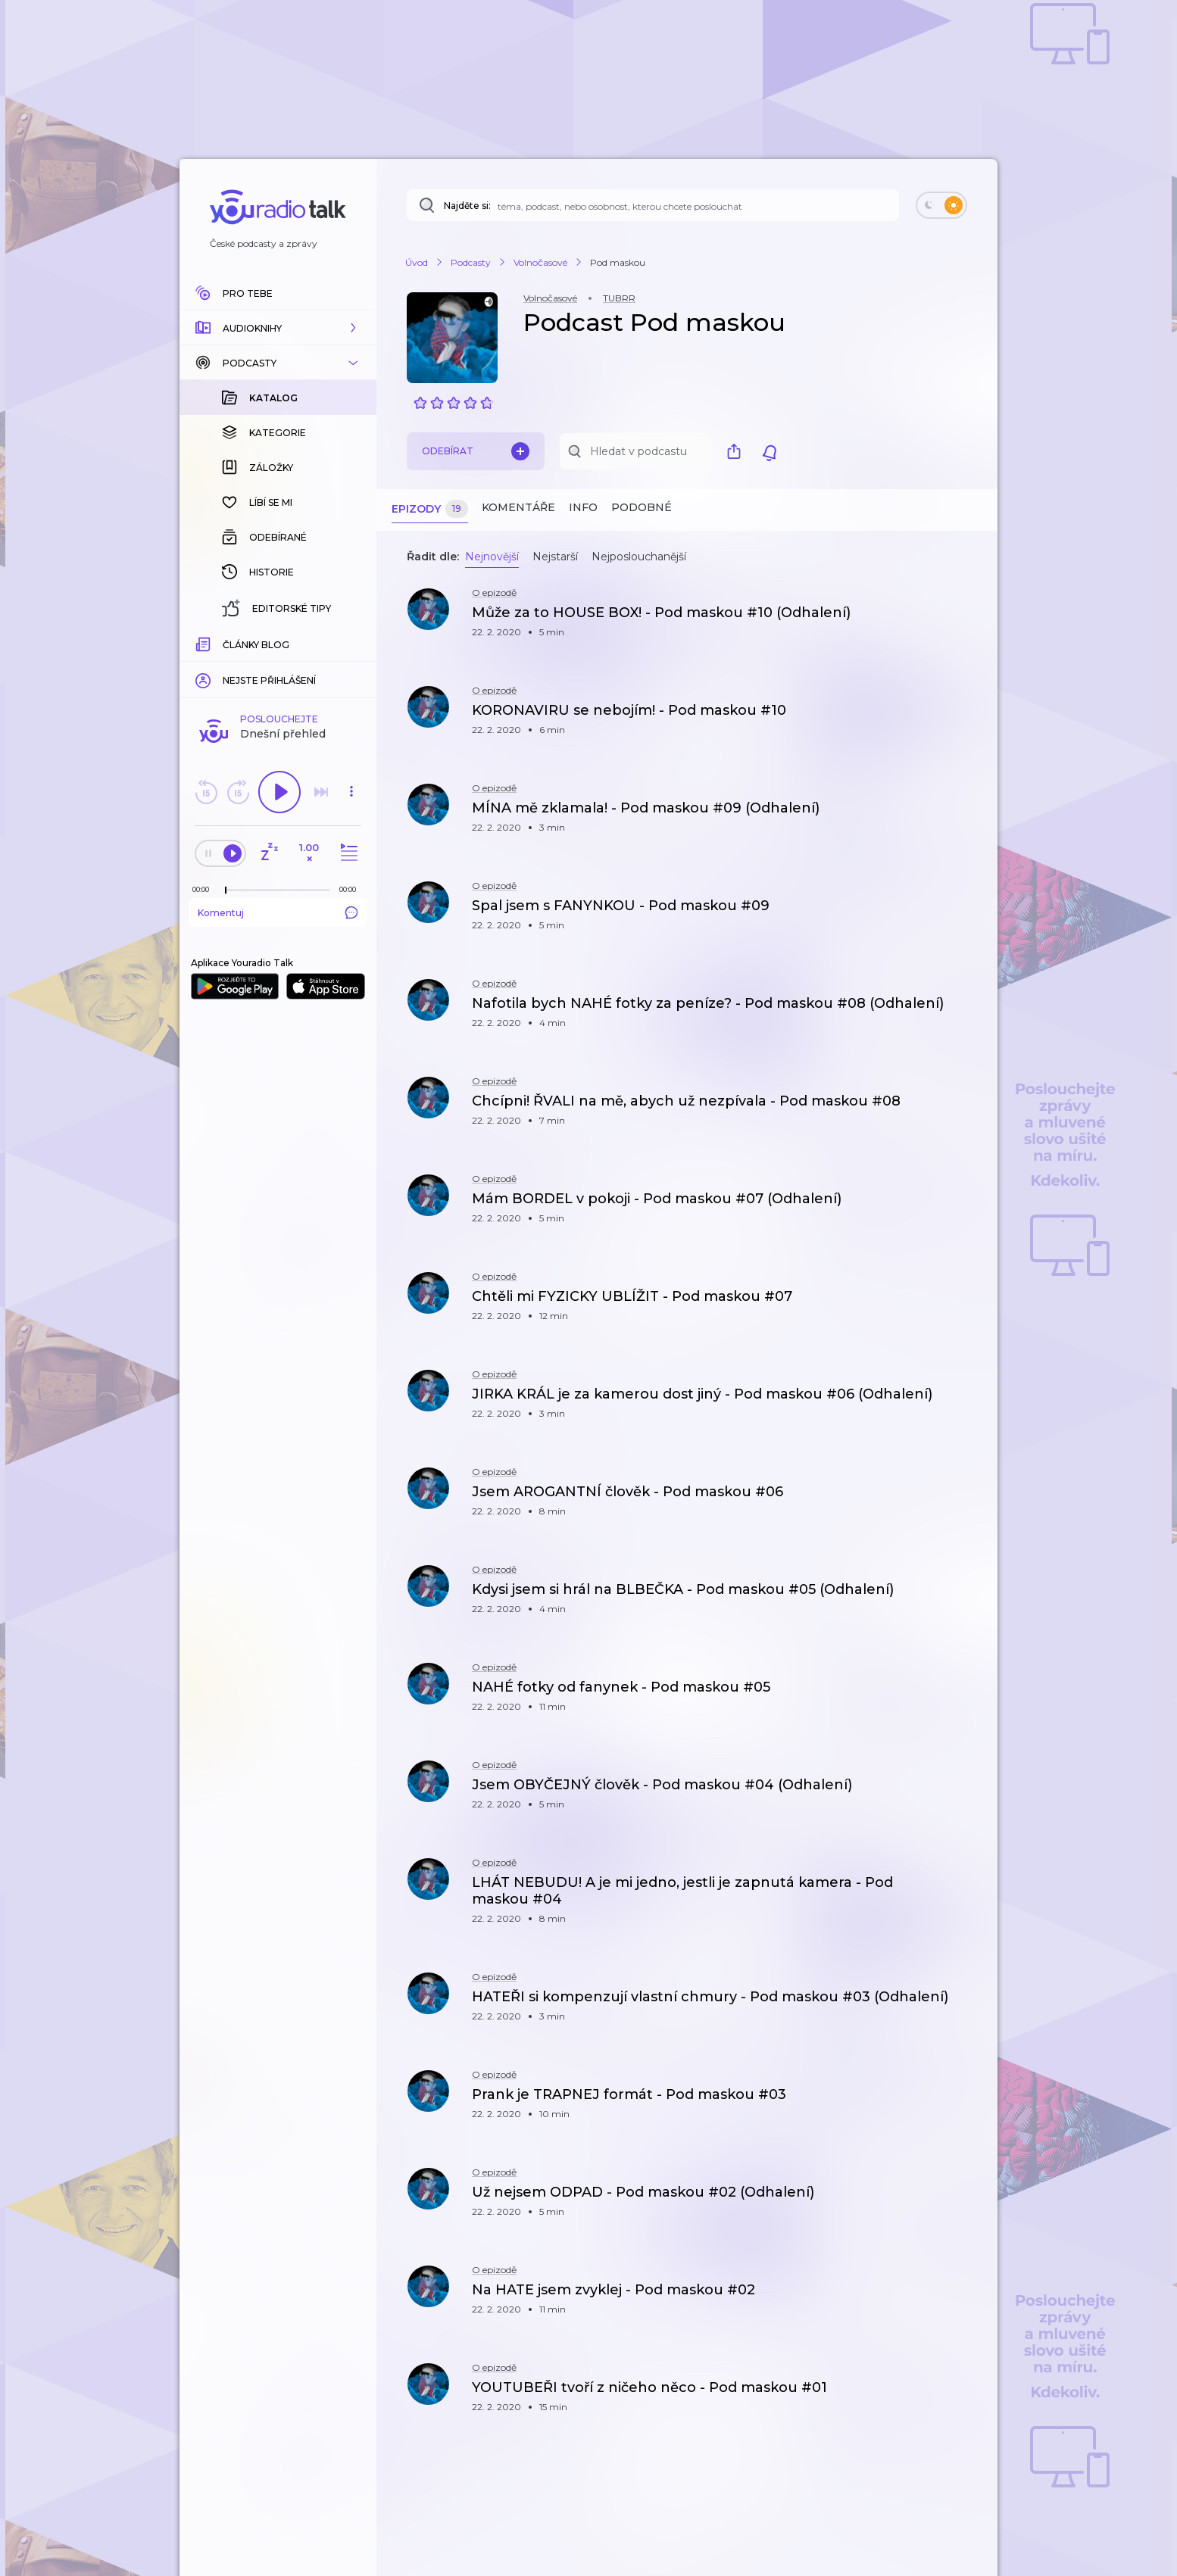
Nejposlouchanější (639, 556)
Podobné (641, 507)
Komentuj (278, 665)
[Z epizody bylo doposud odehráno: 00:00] (204, 642)
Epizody (430, 509)
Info (583, 507)
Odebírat (475, 451)
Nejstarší (555, 556)
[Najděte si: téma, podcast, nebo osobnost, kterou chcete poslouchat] (653, 205)
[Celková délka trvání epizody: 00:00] (351, 642)
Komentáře (518, 507)
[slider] (226, 643)
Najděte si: (467, 205)
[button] (278, 327)
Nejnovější (492, 556)
